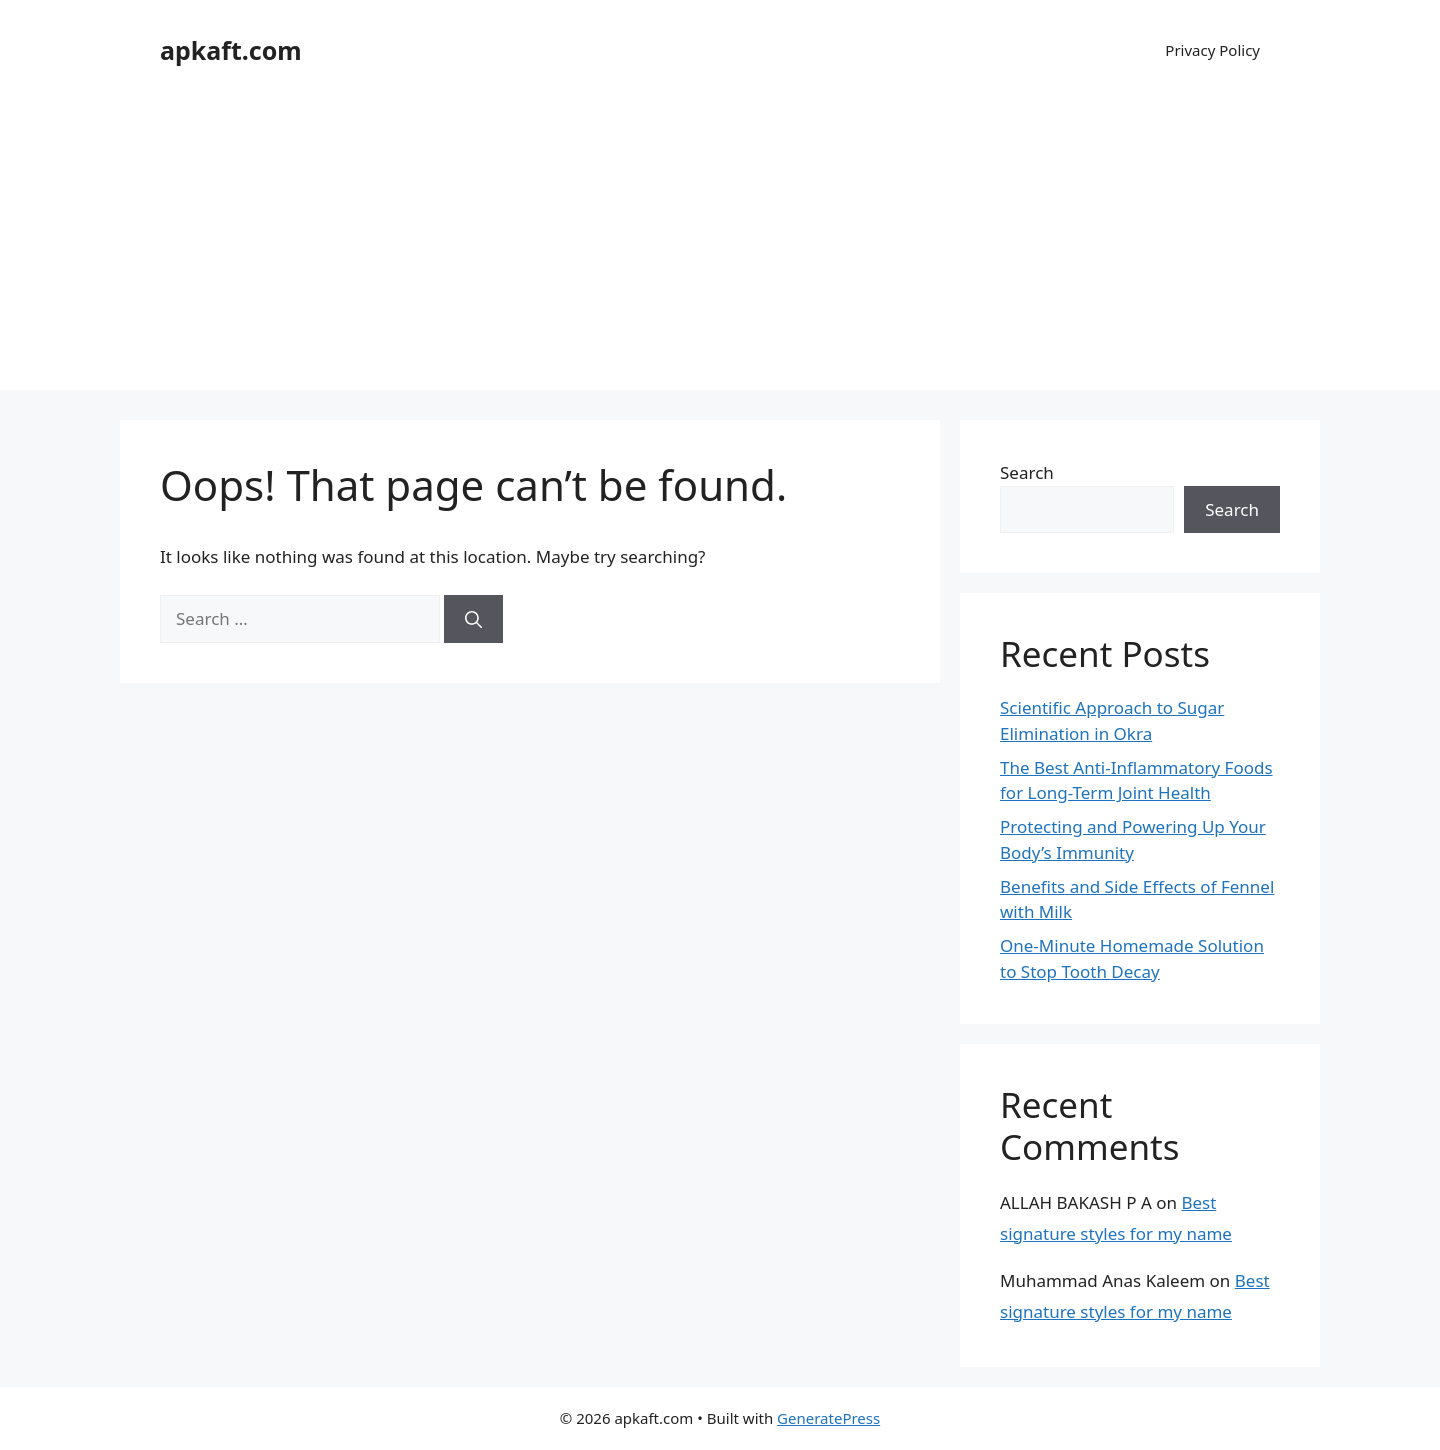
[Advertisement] (720, 250)
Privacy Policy (1212, 50)
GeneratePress (828, 1418)
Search (1027, 472)
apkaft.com (231, 50)
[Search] (473, 619)
